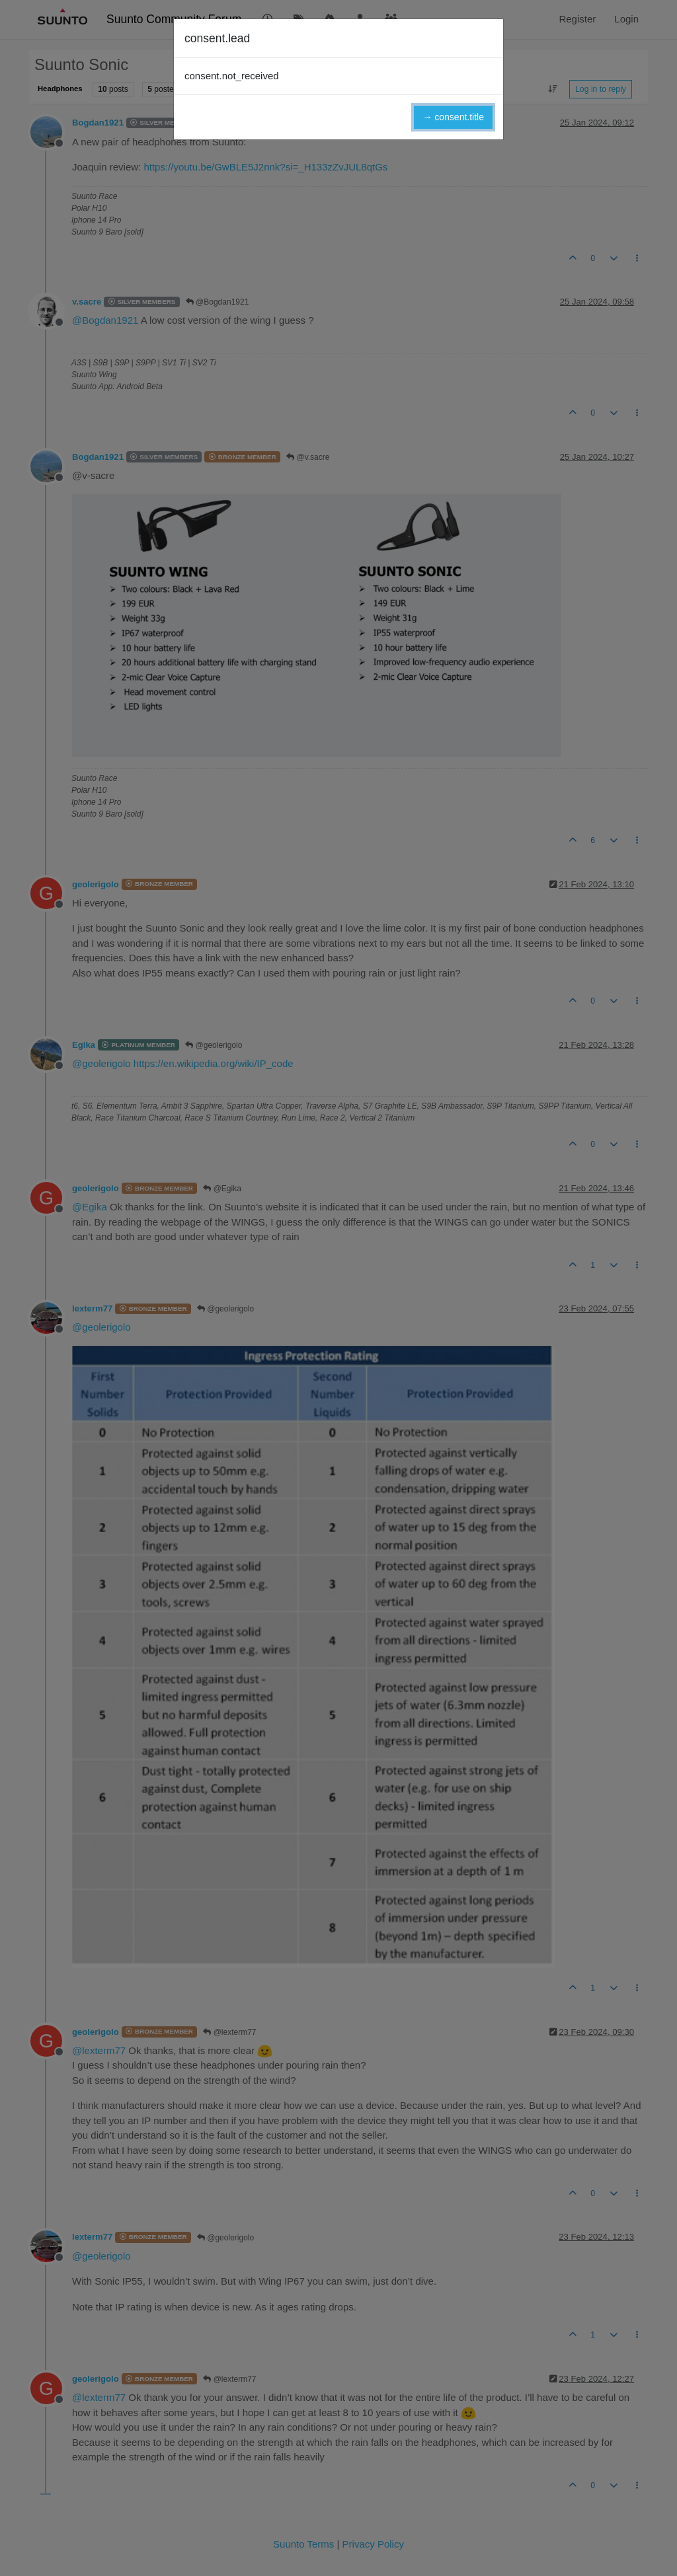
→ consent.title (453, 117)
